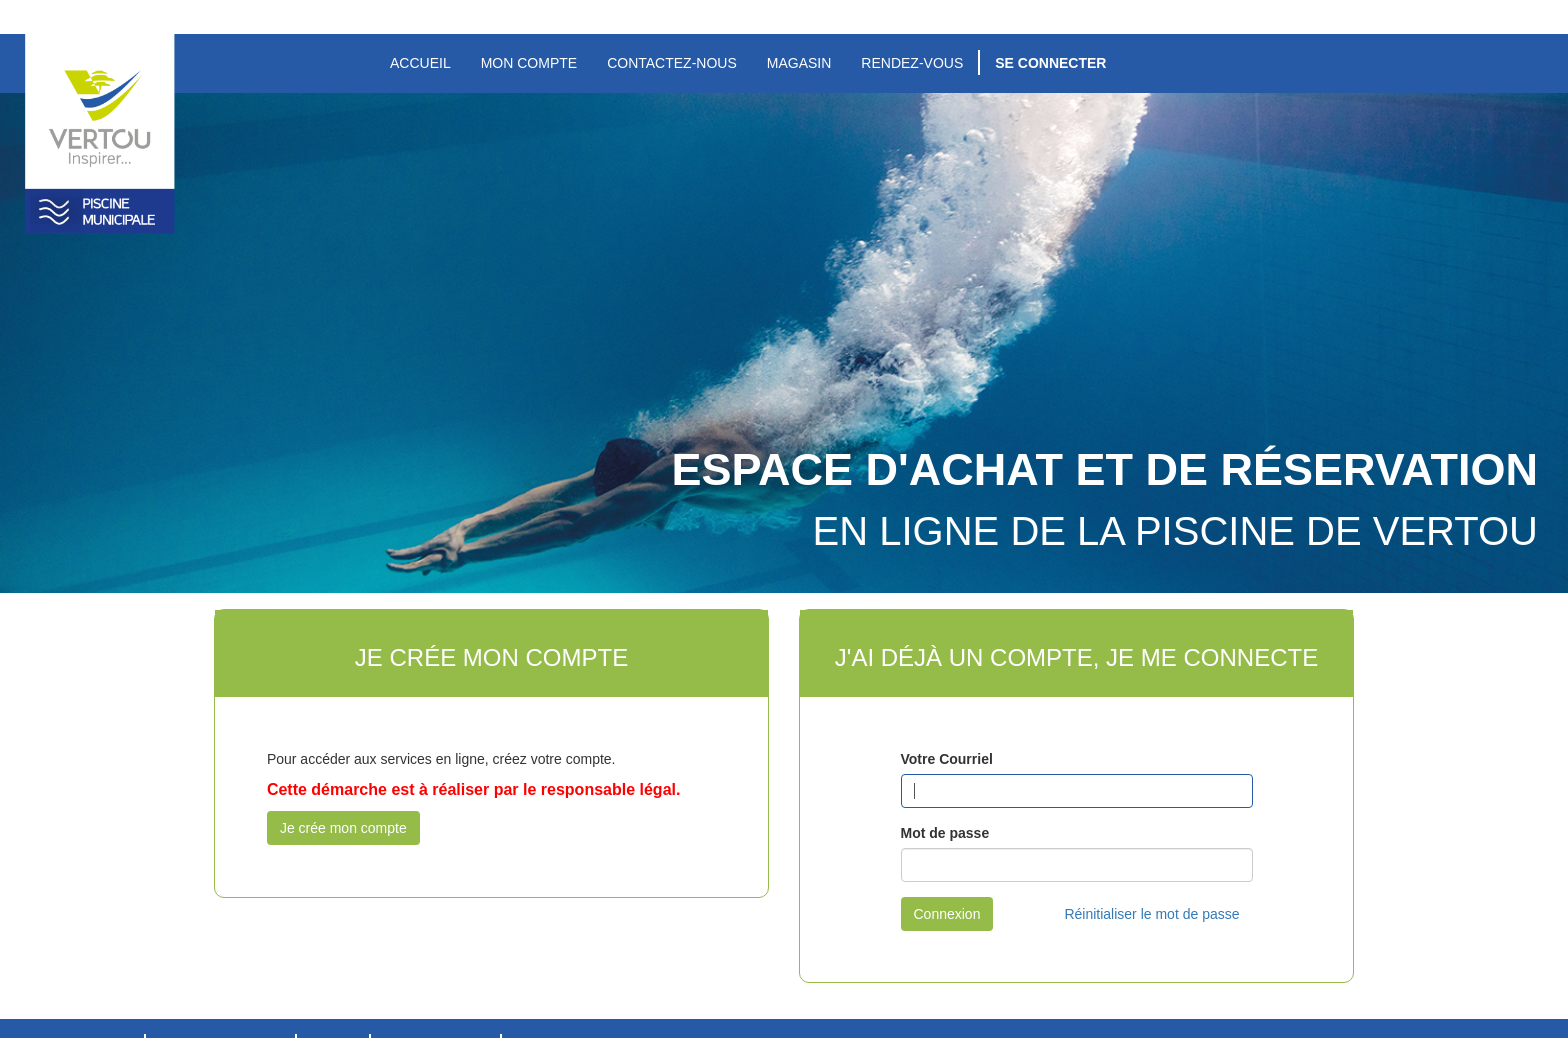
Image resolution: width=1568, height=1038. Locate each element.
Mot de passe (945, 833)
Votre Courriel (947, 759)
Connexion (947, 914)
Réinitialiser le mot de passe (1151, 914)
